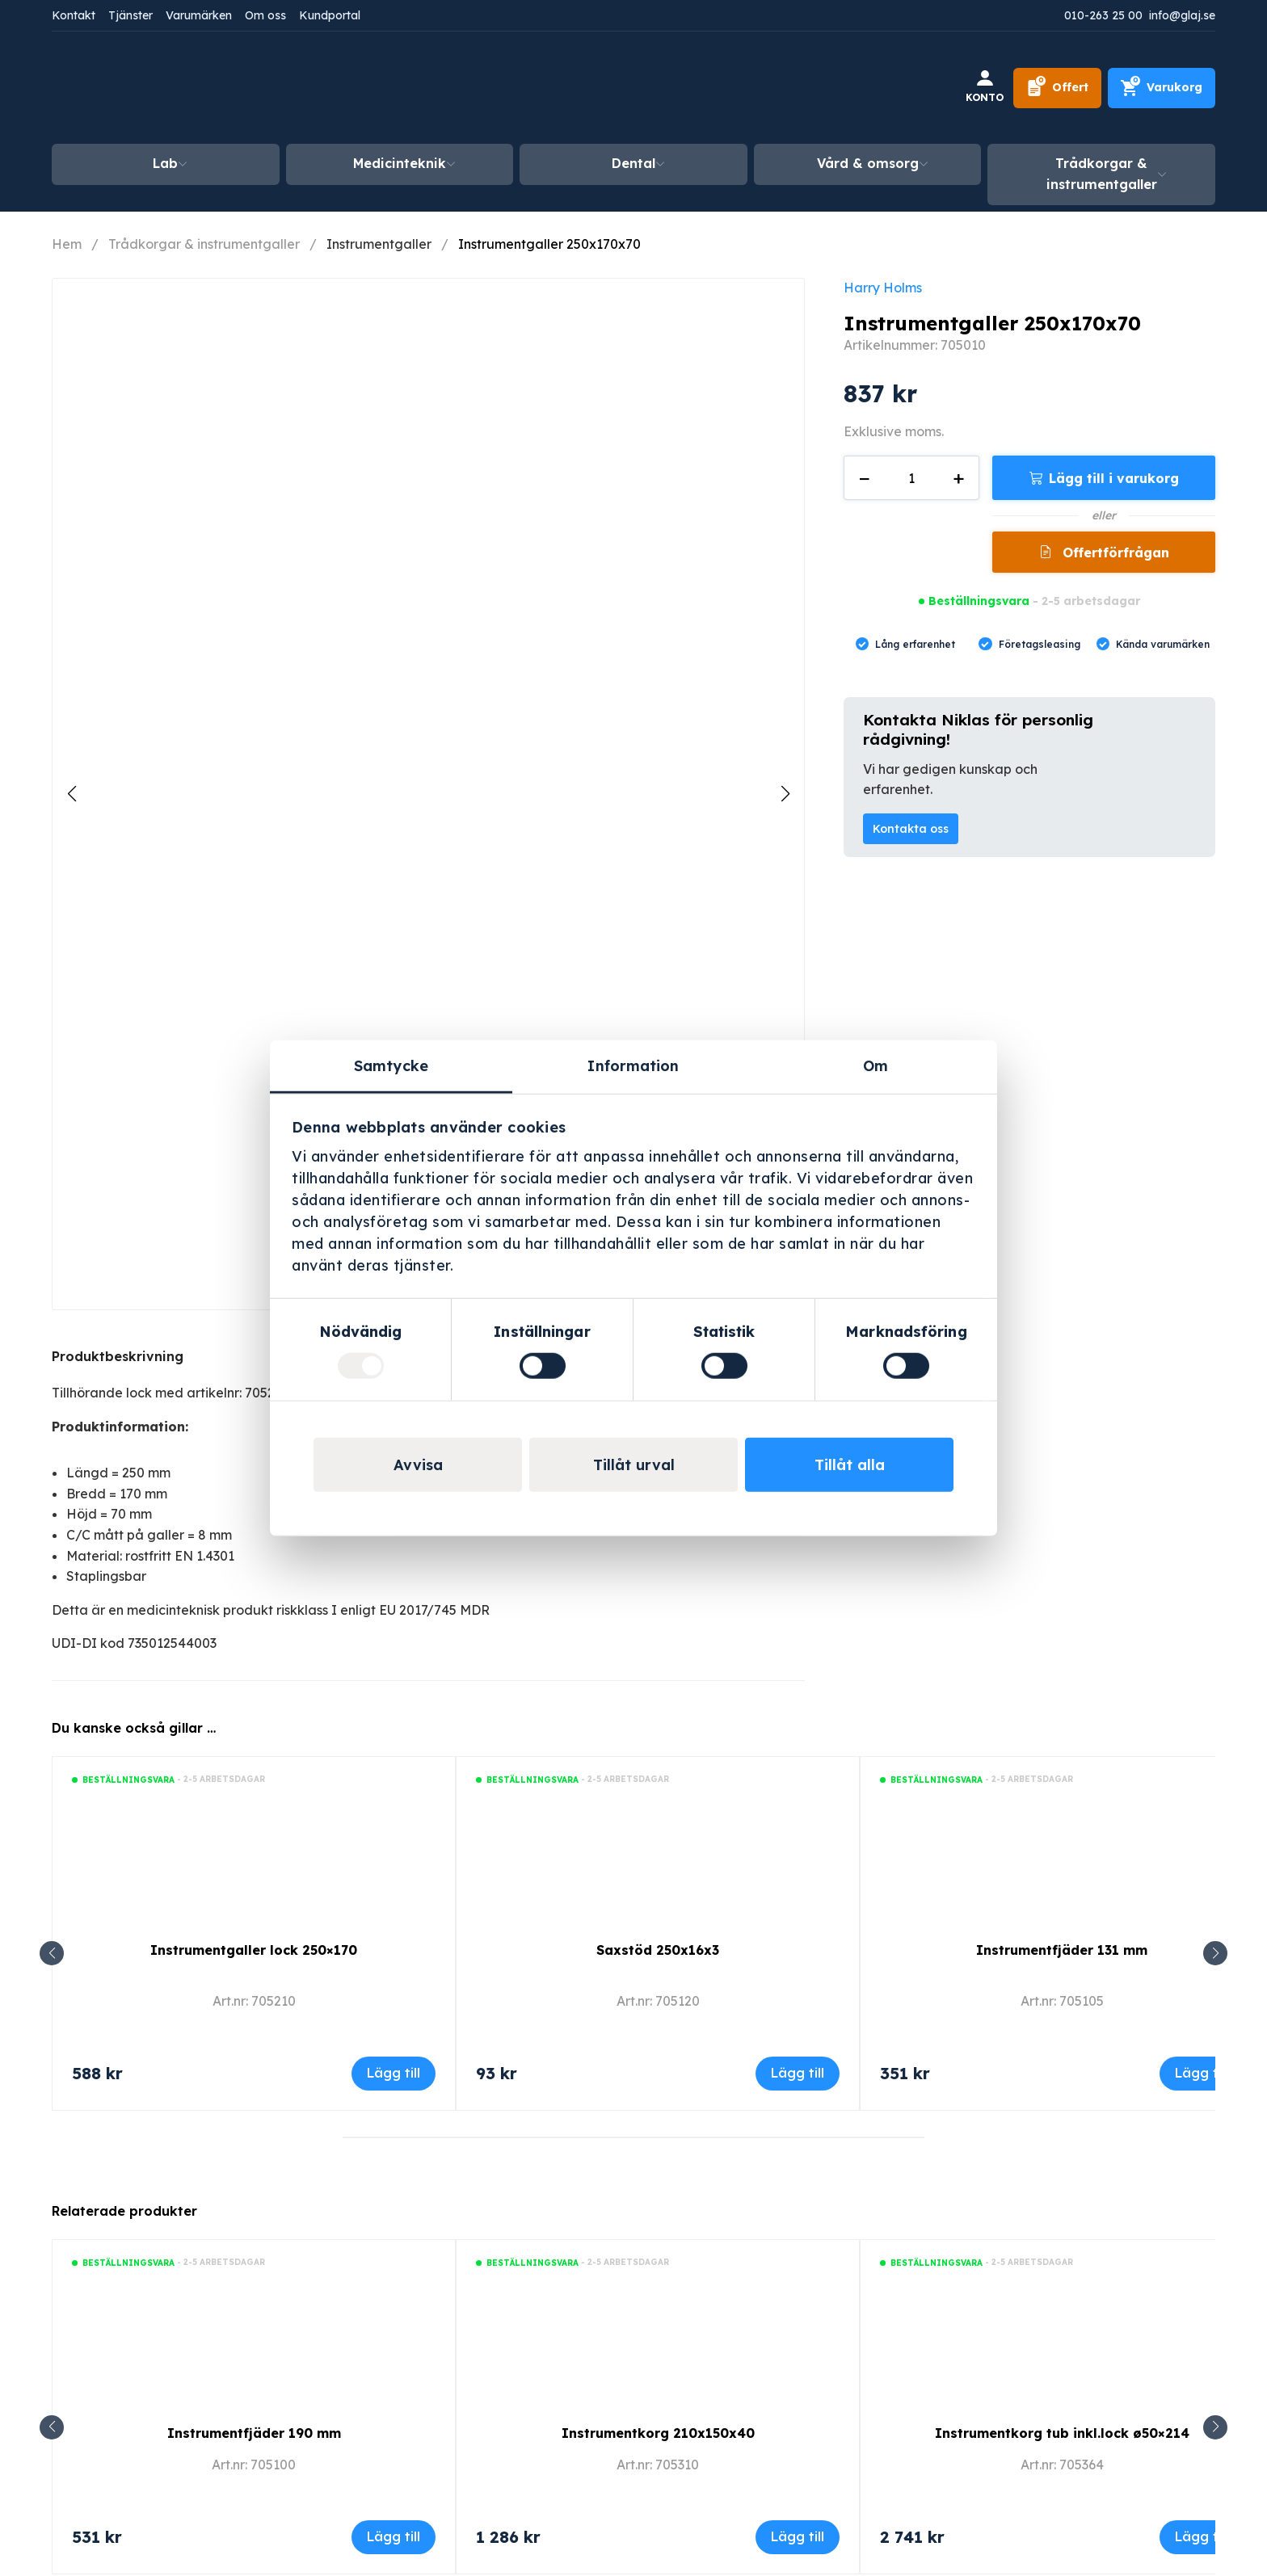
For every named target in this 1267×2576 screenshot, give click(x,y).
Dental (633, 163)
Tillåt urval (634, 1465)
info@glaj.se (1182, 15)
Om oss (265, 15)
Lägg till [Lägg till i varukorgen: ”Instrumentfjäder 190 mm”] (393, 2536)
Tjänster (130, 15)
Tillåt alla (849, 1465)
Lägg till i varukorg (1114, 478)
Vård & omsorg (868, 163)
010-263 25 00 (1103, 15)
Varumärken (199, 15)
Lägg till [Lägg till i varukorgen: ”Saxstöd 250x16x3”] (797, 2073)
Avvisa (418, 1465)
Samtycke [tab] (391, 1065)
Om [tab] (875, 1065)
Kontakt (73, 15)
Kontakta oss (911, 829)
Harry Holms (883, 287)
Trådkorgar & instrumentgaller (1101, 173)
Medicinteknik (399, 163)
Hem (67, 244)
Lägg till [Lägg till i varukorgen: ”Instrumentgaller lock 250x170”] (393, 2073)
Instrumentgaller (378, 244)
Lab (165, 163)
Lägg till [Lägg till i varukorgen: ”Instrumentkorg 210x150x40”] (797, 2536)
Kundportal (329, 15)
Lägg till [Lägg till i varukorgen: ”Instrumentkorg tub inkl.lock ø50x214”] (1201, 2536)
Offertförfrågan (1114, 552)
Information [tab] (633, 1065)
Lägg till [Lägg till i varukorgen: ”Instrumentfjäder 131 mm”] (1201, 2073)
